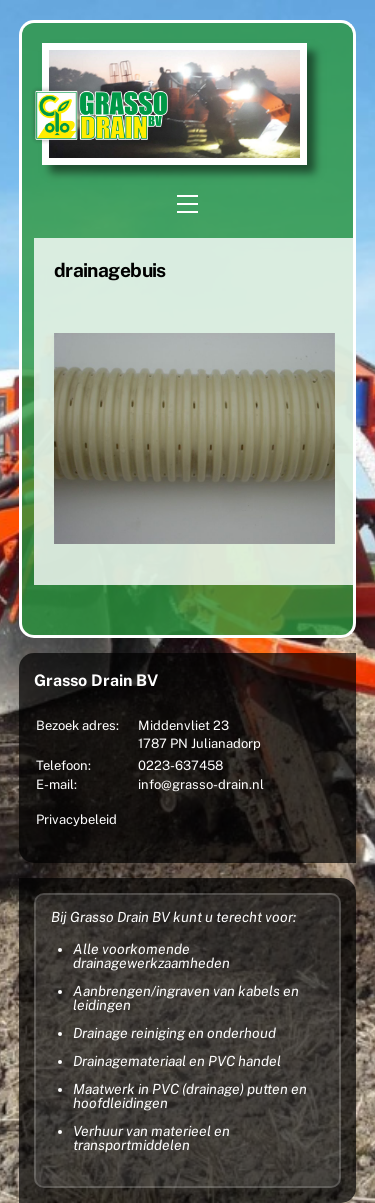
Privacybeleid (76, 819)
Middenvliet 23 (183, 725)
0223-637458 (180, 765)
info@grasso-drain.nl (201, 784)
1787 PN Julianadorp (199, 743)
